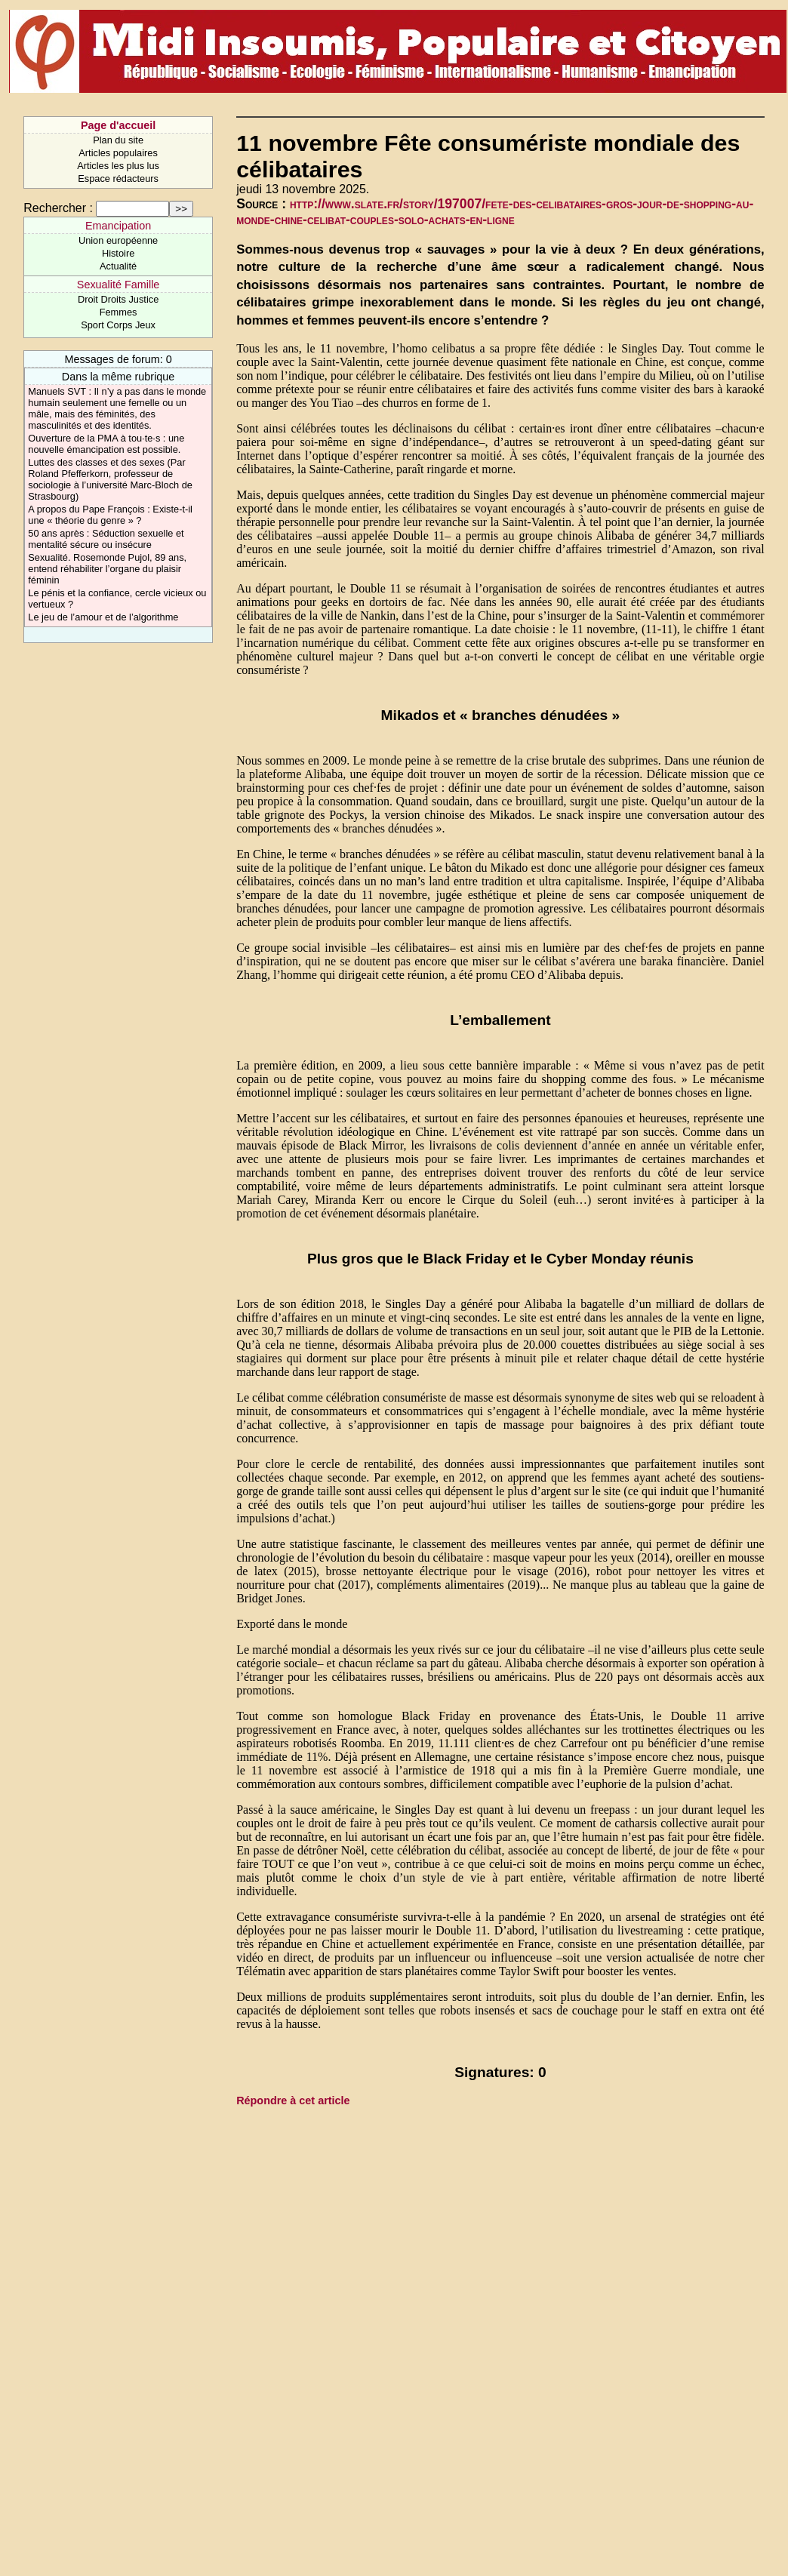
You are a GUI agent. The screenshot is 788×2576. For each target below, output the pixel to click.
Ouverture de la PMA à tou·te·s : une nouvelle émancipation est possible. (106, 443)
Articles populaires (118, 152)
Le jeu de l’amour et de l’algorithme (103, 617)
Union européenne (118, 240)
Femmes (118, 312)
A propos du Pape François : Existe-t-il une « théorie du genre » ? (110, 514)
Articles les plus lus (118, 165)
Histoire (118, 253)
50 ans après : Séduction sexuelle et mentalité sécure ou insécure (105, 539)
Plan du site (118, 140)
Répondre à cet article (292, 2100)
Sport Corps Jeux (118, 325)
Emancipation (118, 226)
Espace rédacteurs (118, 178)
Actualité (118, 266)
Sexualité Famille (118, 285)
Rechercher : (58, 208)
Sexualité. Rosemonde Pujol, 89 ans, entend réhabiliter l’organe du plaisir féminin (107, 569)
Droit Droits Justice (118, 299)
